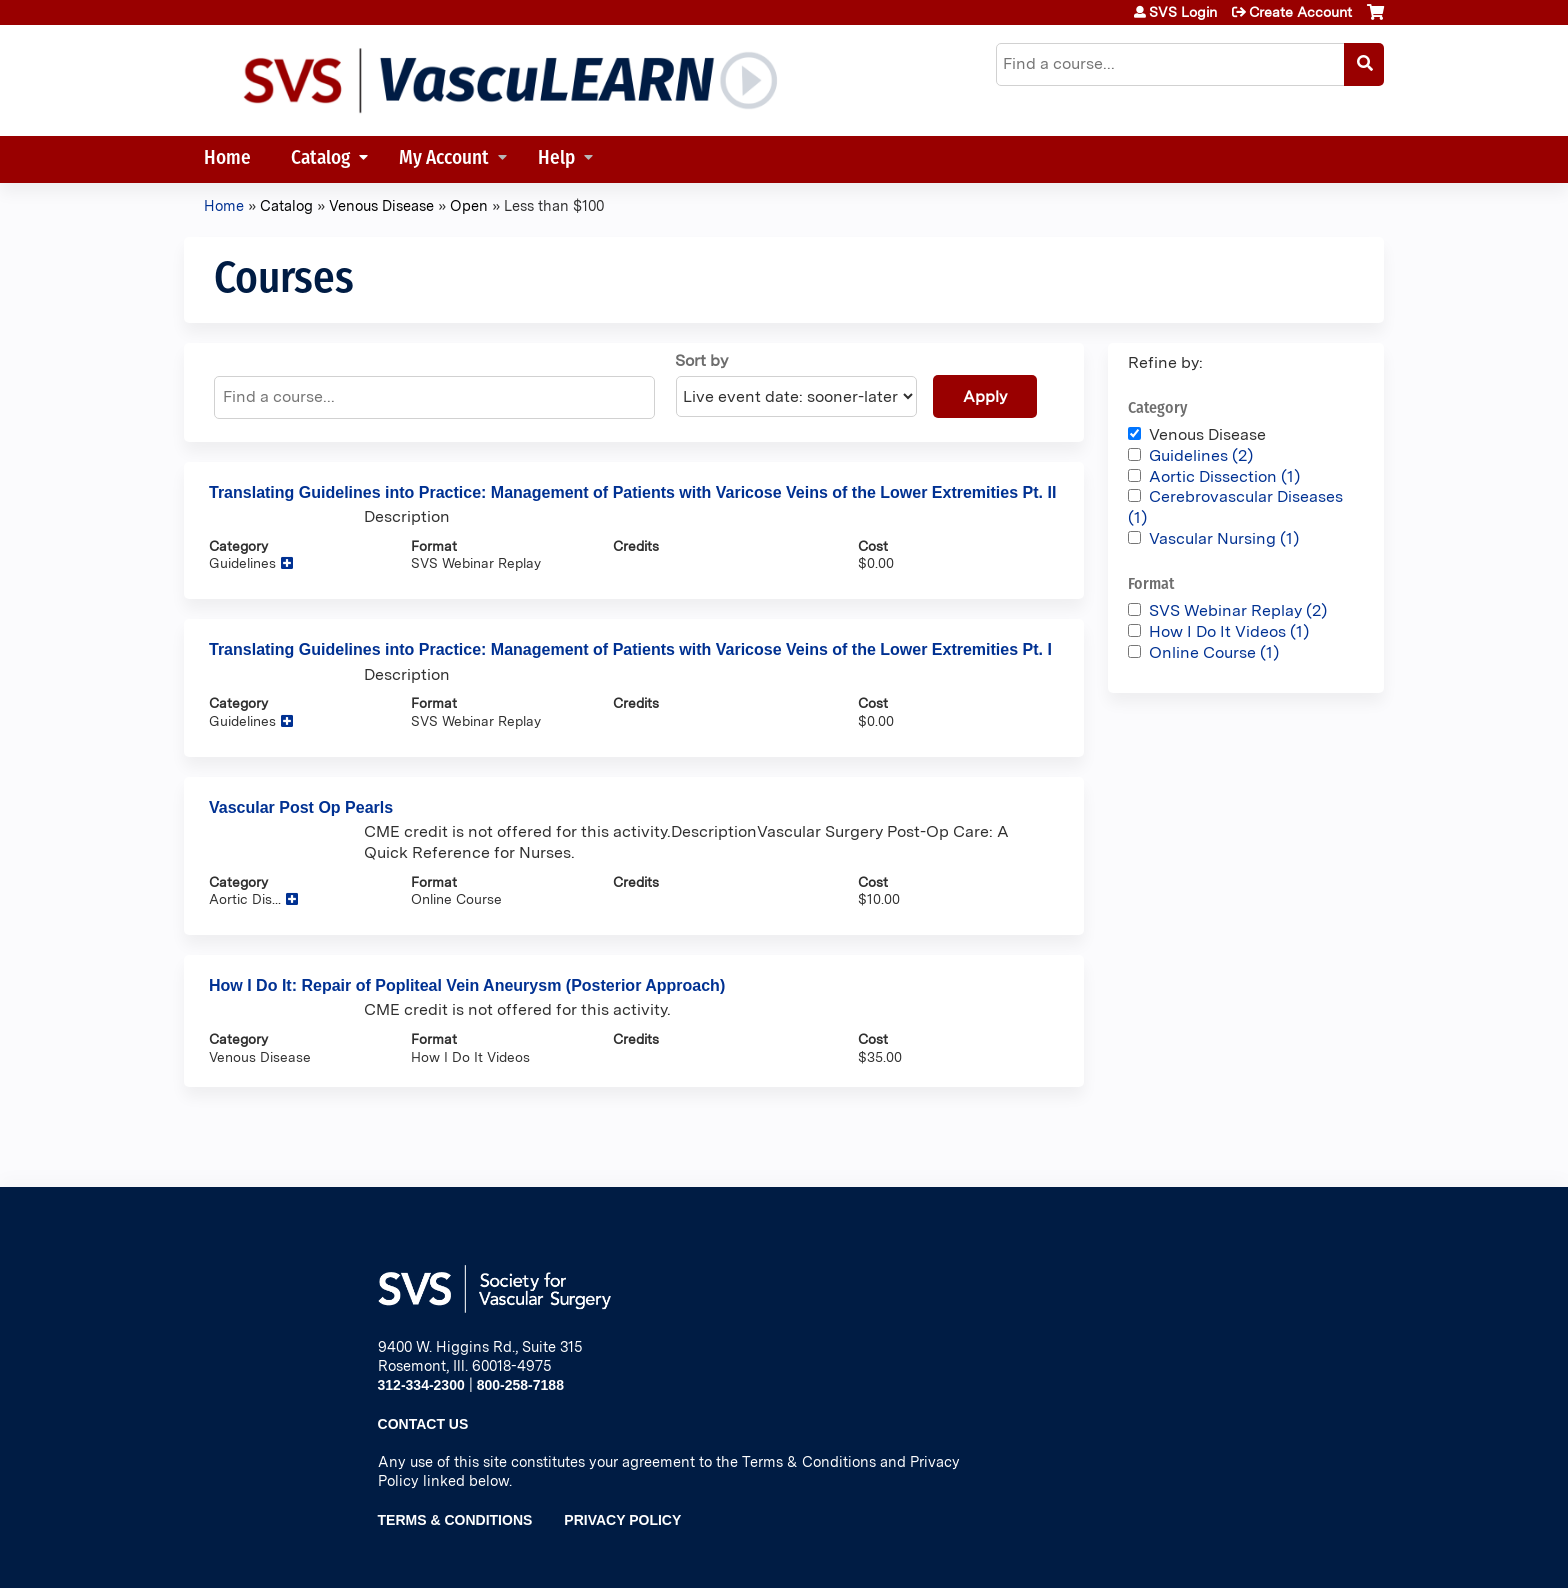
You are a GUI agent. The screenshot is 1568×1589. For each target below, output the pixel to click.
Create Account (1300, 12)
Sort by (701, 360)
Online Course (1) (1214, 652)
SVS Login (1183, 12)
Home (227, 159)
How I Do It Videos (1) (1229, 631)
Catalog (320, 159)
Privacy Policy (622, 1520)
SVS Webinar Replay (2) (1238, 610)
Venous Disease (381, 205)
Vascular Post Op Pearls (301, 807)
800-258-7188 (520, 1385)
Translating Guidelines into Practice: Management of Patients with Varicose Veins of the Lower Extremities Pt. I (630, 649)
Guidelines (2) (1201, 455)
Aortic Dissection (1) (1224, 476)
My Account (444, 159)
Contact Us (423, 1424)
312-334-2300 (421, 1385)
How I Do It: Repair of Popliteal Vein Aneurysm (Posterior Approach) (467, 985)
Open (469, 205)
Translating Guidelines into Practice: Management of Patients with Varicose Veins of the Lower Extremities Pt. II (632, 492)
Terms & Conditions (455, 1520)
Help (556, 159)
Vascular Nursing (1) (1224, 538)
